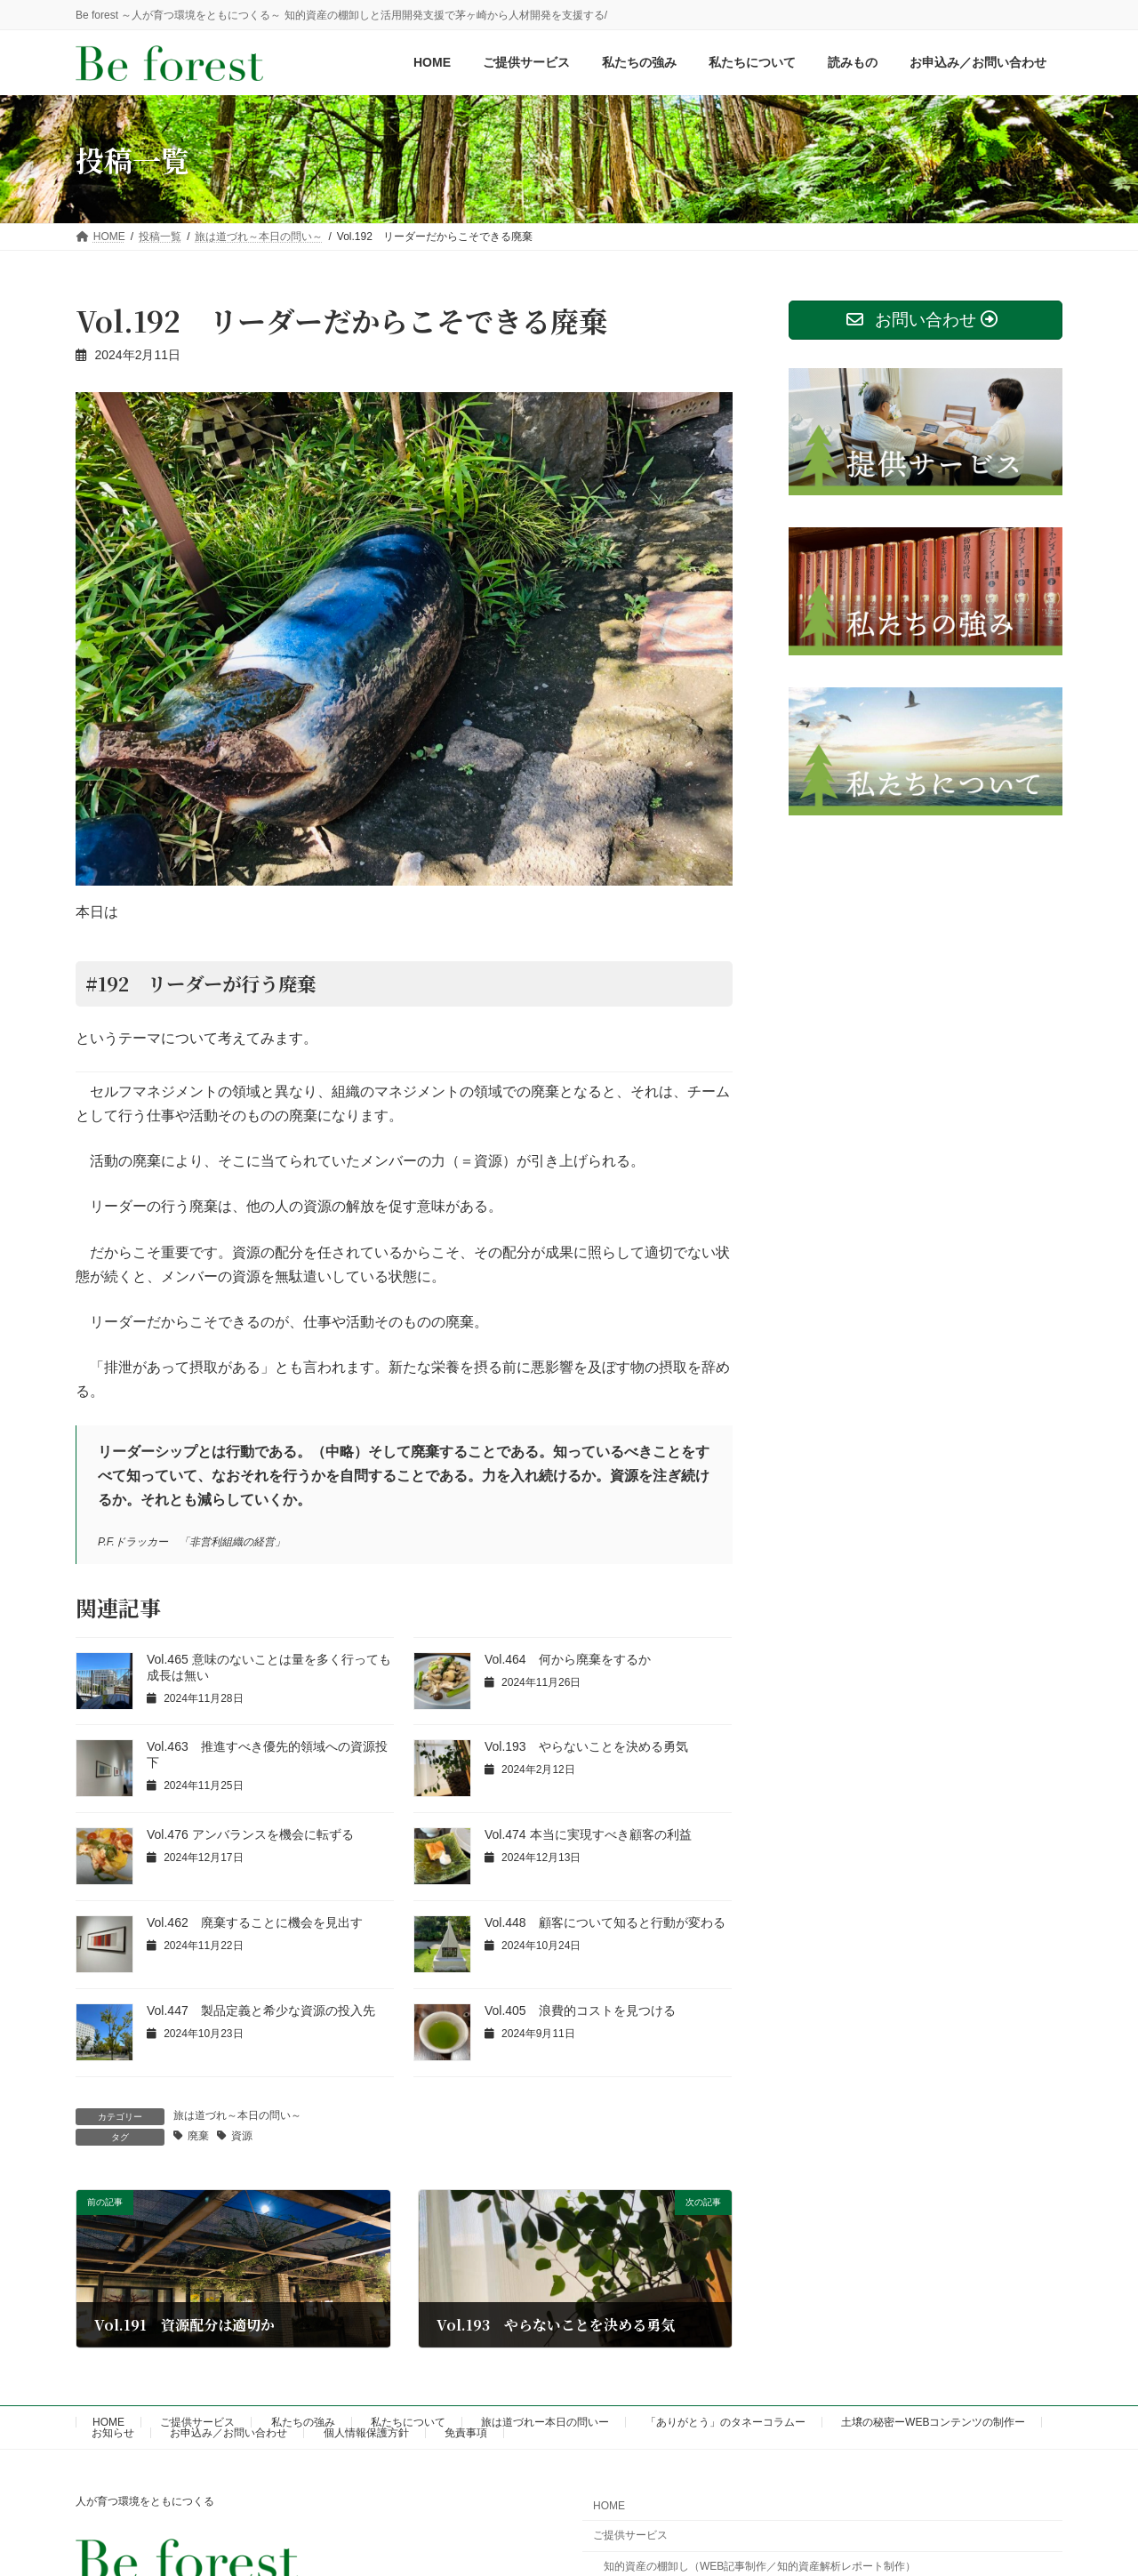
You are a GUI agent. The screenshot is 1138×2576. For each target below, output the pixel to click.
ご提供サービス (197, 2422)
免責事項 (466, 2433)
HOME (108, 2422)
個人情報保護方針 (366, 2433)
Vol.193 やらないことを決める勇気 (586, 1746)
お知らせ (113, 2433)
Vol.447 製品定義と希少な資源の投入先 (261, 2010)
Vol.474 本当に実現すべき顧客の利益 (588, 1834)
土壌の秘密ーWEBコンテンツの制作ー (933, 2422)
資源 (241, 2136)
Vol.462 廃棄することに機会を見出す (255, 1922)
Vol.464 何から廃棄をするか (568, 1659)
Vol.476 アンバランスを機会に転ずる (250, 1834)
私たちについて (408, 2422)
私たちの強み (303, 2422)
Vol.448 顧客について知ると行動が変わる (605, 1922)
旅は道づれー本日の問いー (545, 2422)
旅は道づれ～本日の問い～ (237, 2115)
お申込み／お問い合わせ (228, 2433)
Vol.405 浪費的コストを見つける (586, 2010)
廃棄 (198, 2136)
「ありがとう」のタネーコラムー (725, 2422)
